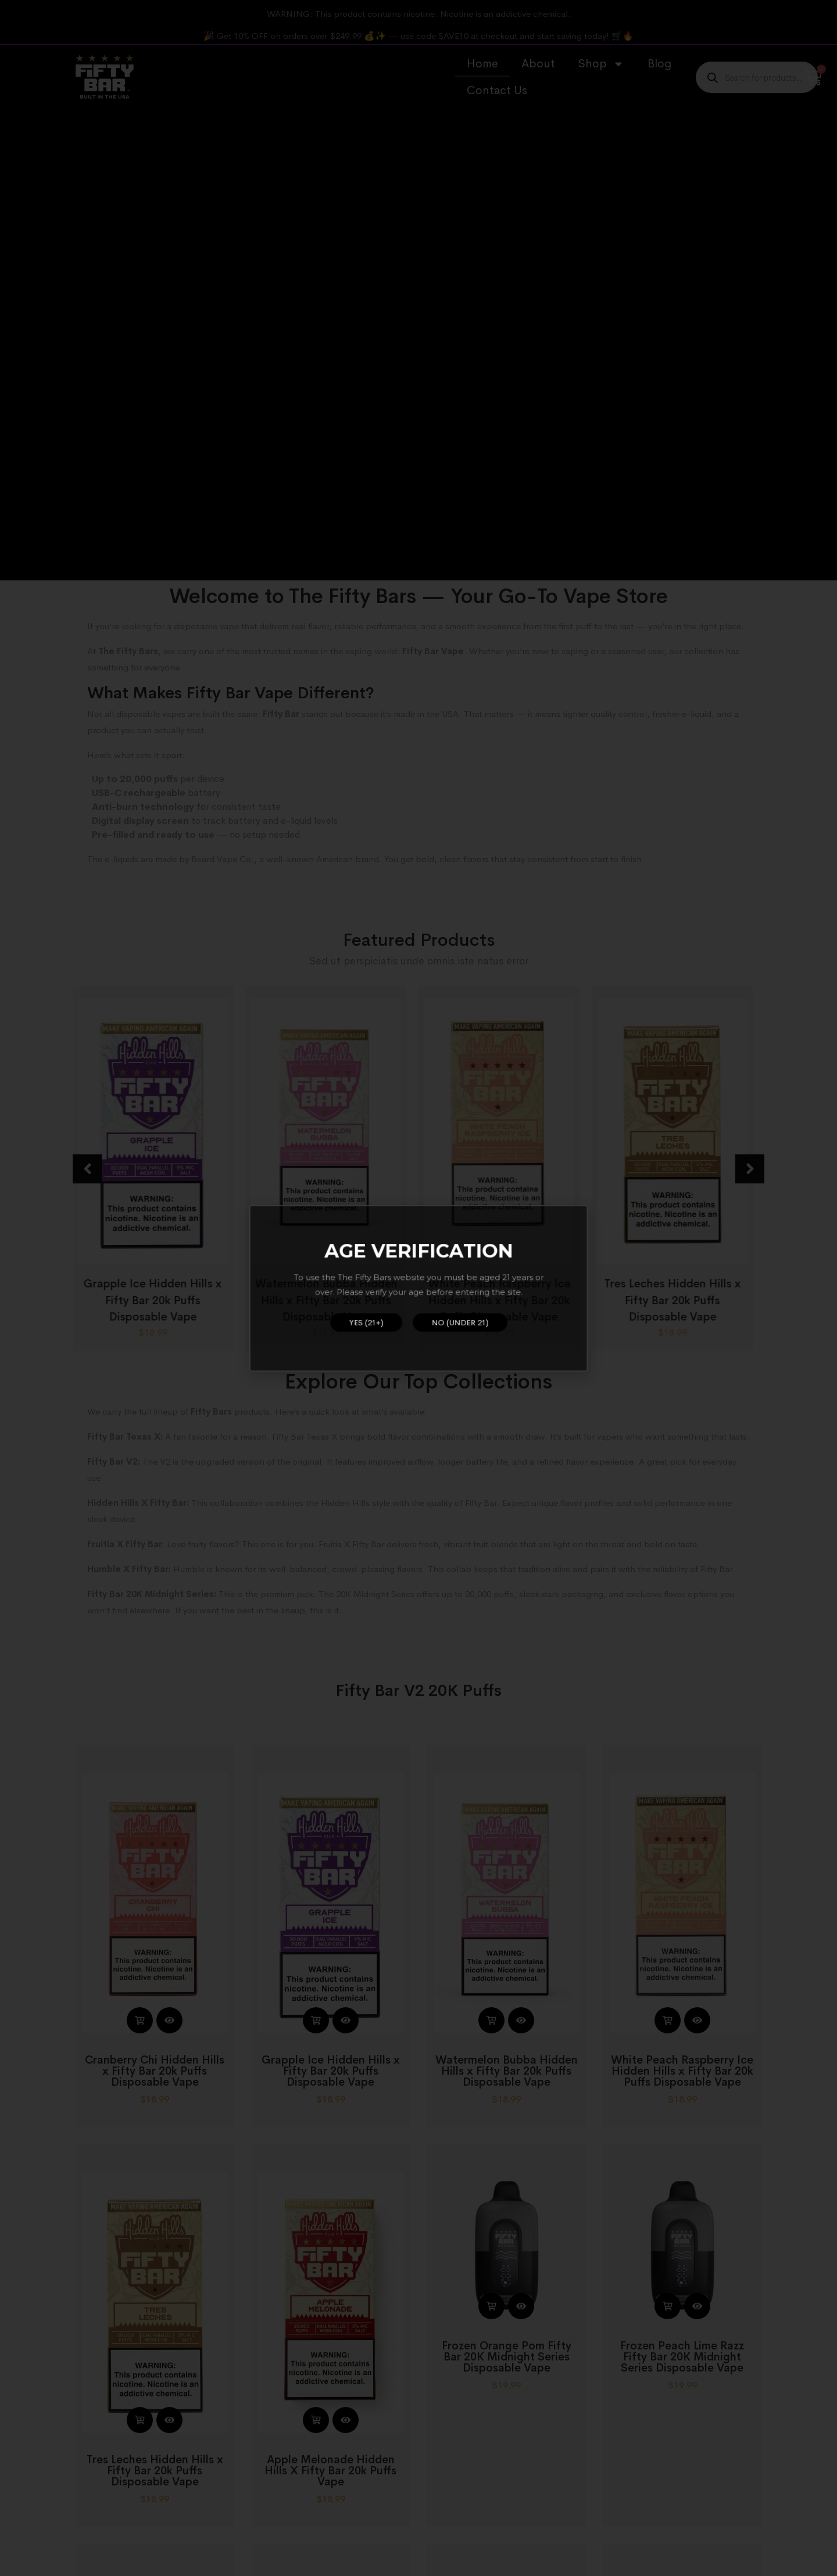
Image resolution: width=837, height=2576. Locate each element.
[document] (418, 1288)
